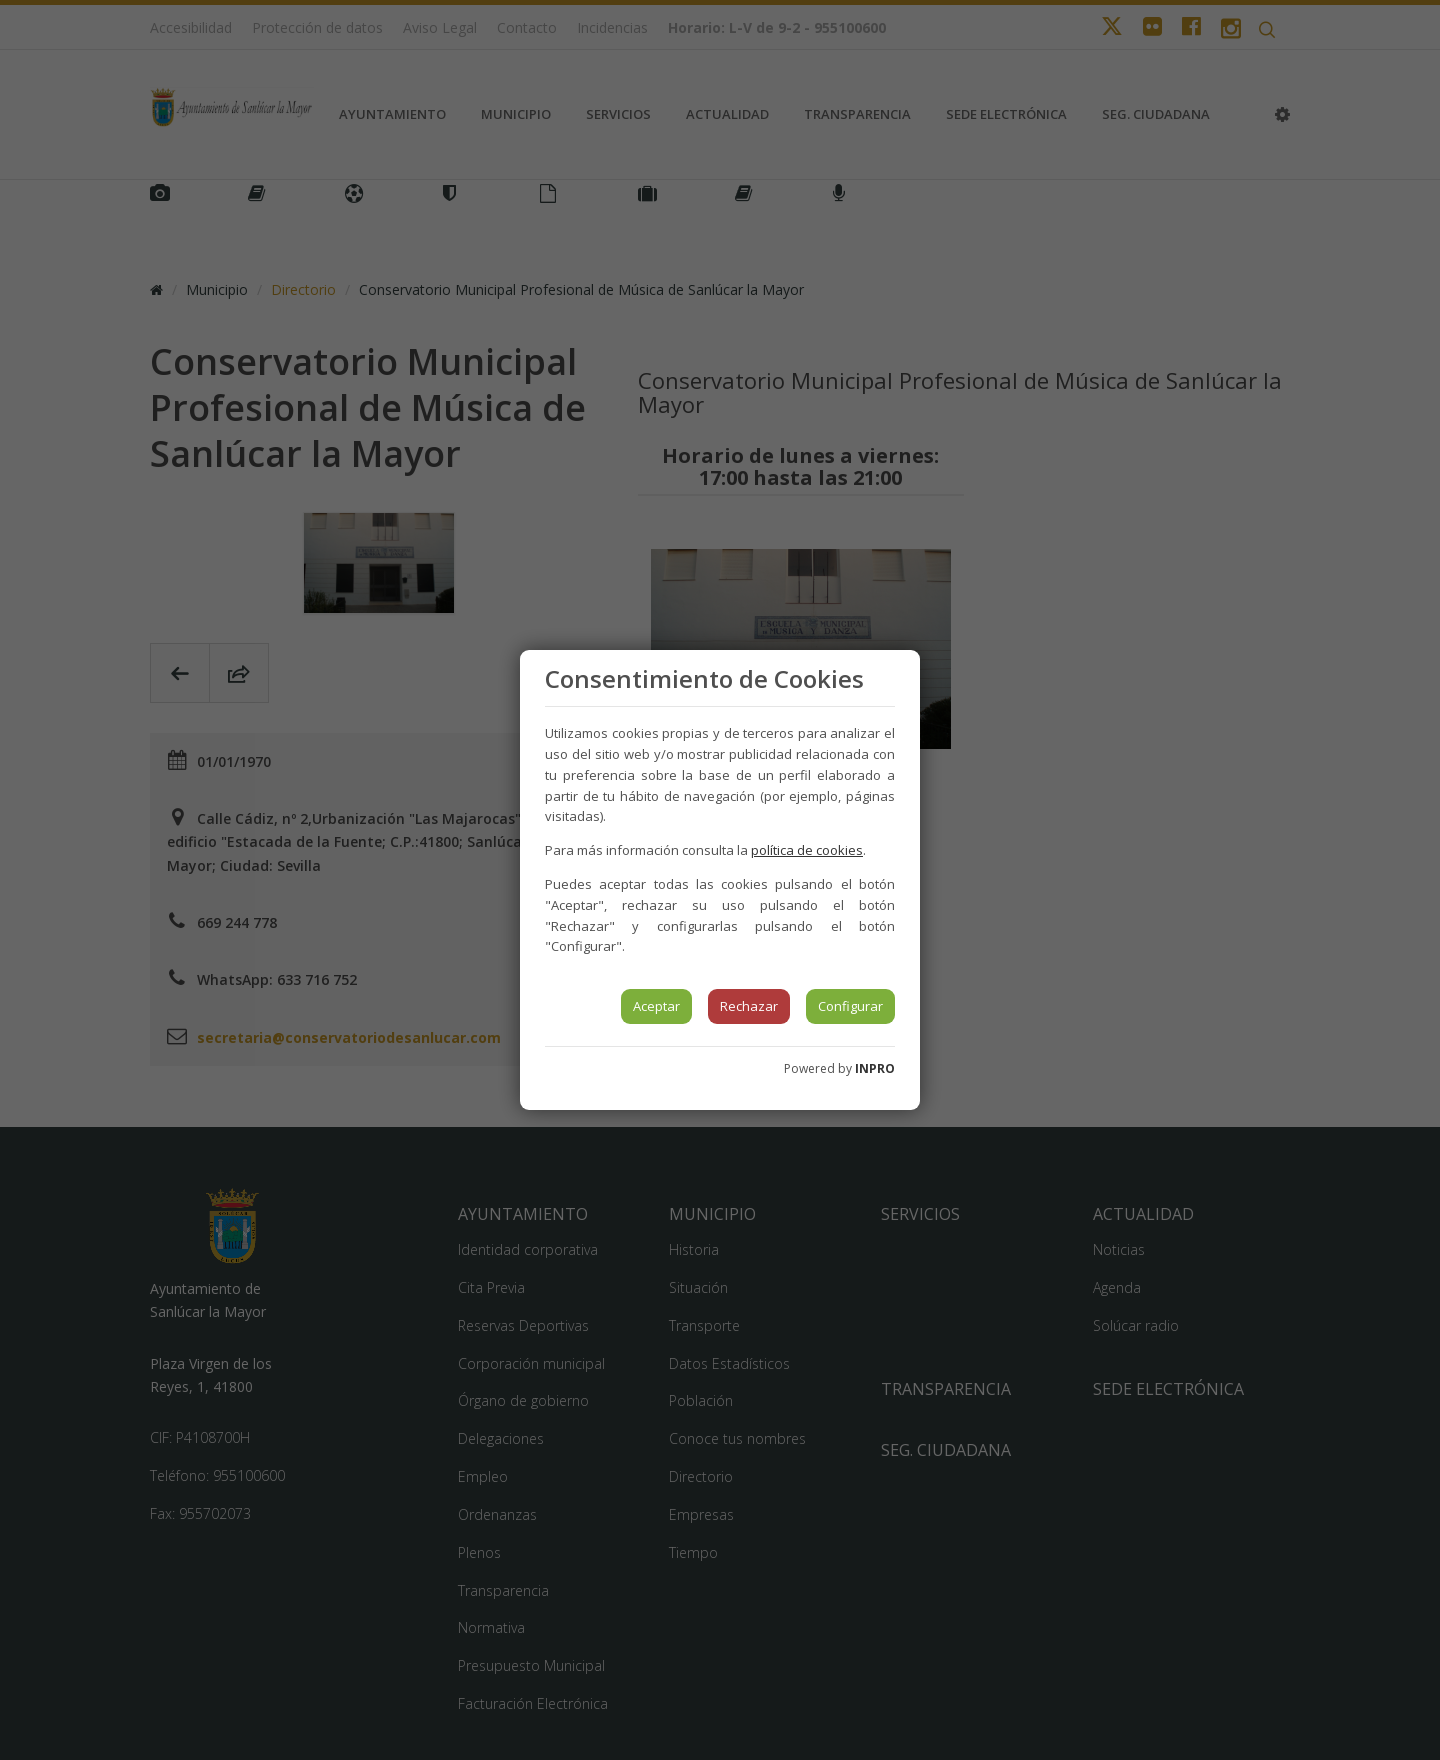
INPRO (875, 1068)
